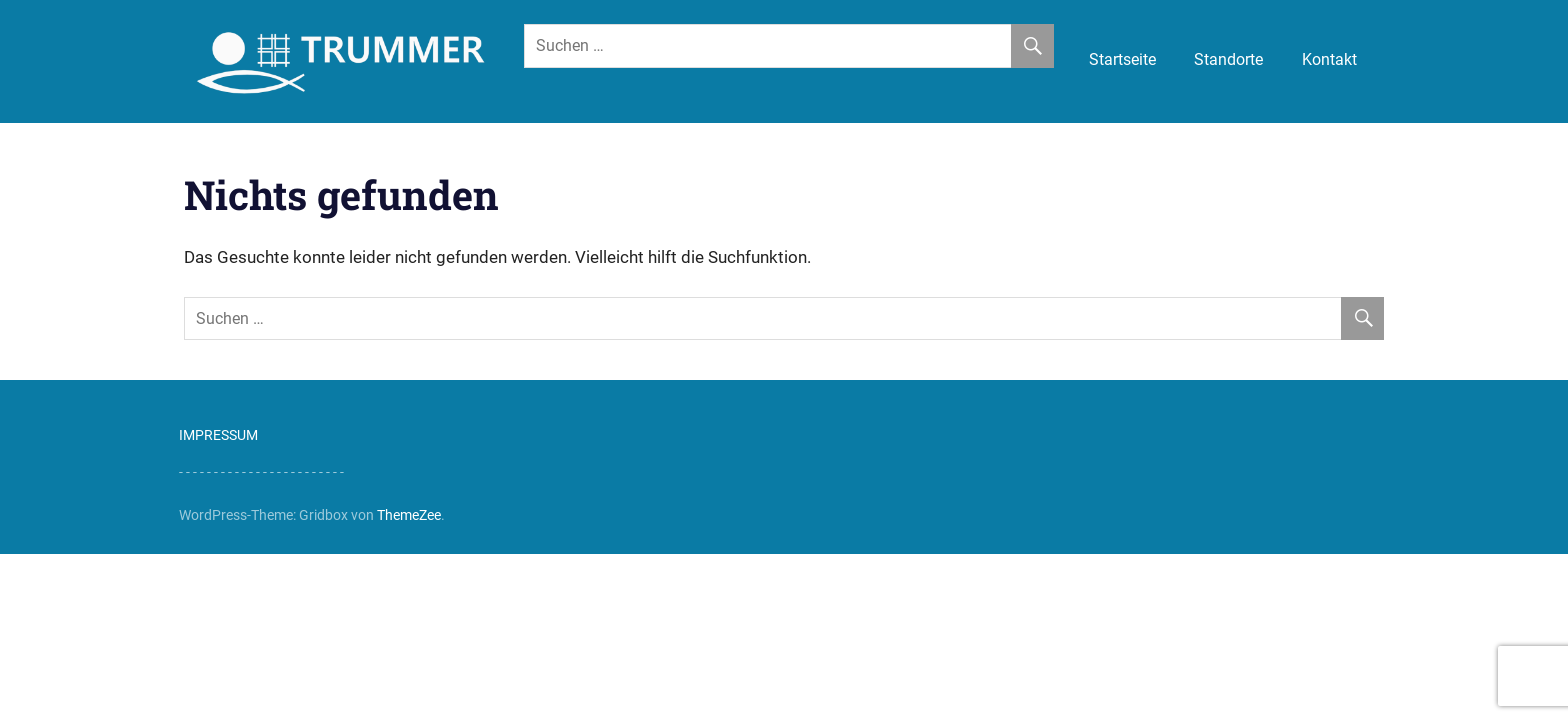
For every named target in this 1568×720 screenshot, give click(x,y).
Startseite (1122, 59)
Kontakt (1329, 59)
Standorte (1228, 59)
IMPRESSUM (218, 435)
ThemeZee (409, 515)
